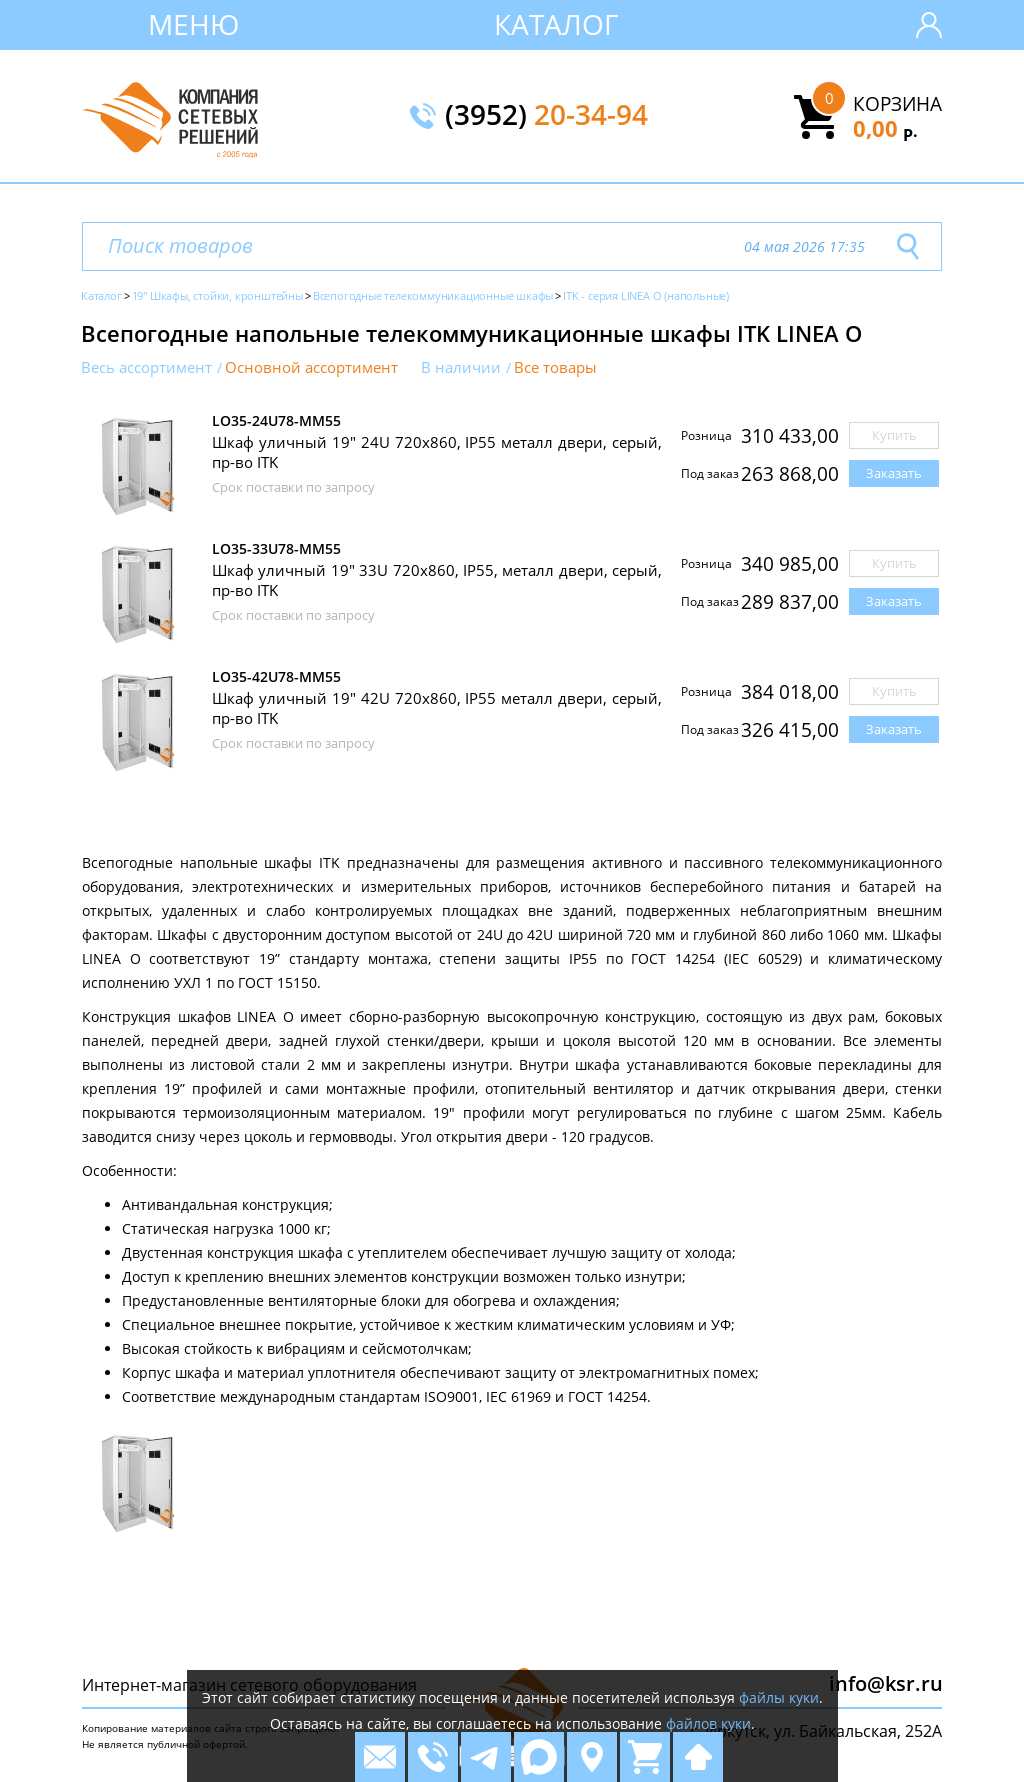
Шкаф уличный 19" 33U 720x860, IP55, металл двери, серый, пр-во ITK (437, 580)
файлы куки (779, 1697)
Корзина (897, 104)
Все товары (555, 367)
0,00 (885, 128)
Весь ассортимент (146, 367)
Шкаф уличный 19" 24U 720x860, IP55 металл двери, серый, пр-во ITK (437, 452)
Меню (193, 24)
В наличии (461, 367)
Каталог (556, 24)
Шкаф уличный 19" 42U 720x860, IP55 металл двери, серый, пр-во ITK (437, 708)
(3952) (546, 116)
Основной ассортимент (311, 367)
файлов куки (708, 1723)
